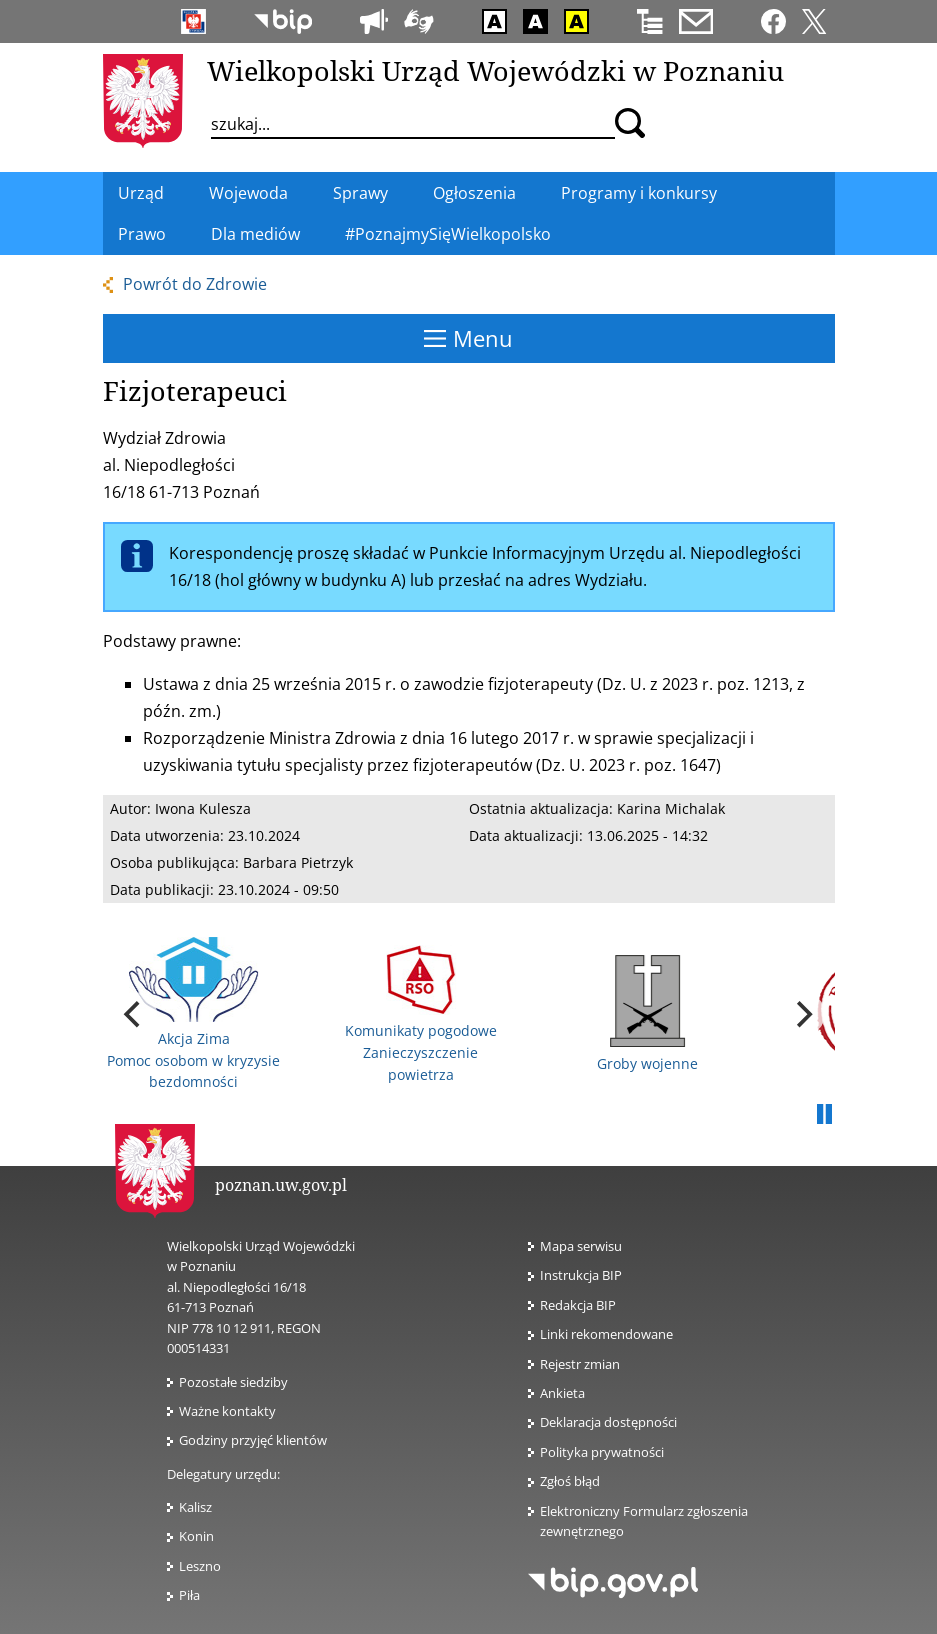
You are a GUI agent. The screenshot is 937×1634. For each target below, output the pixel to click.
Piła (189, 1595)
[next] (803, 1014)
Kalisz (195, 1507)
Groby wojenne (647, 1014)
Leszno (200, 1566)
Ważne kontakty (227, 1411)
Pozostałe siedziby (233, 1382)
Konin (196, 1536)
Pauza (825, 1115)
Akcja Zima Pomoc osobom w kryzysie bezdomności (193, 1014)
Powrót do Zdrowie (195, 284)
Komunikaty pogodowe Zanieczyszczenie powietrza (421, 1014)
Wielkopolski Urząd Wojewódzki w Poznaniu (495, 70)
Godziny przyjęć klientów (253, 1440)
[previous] (135, 1014)
